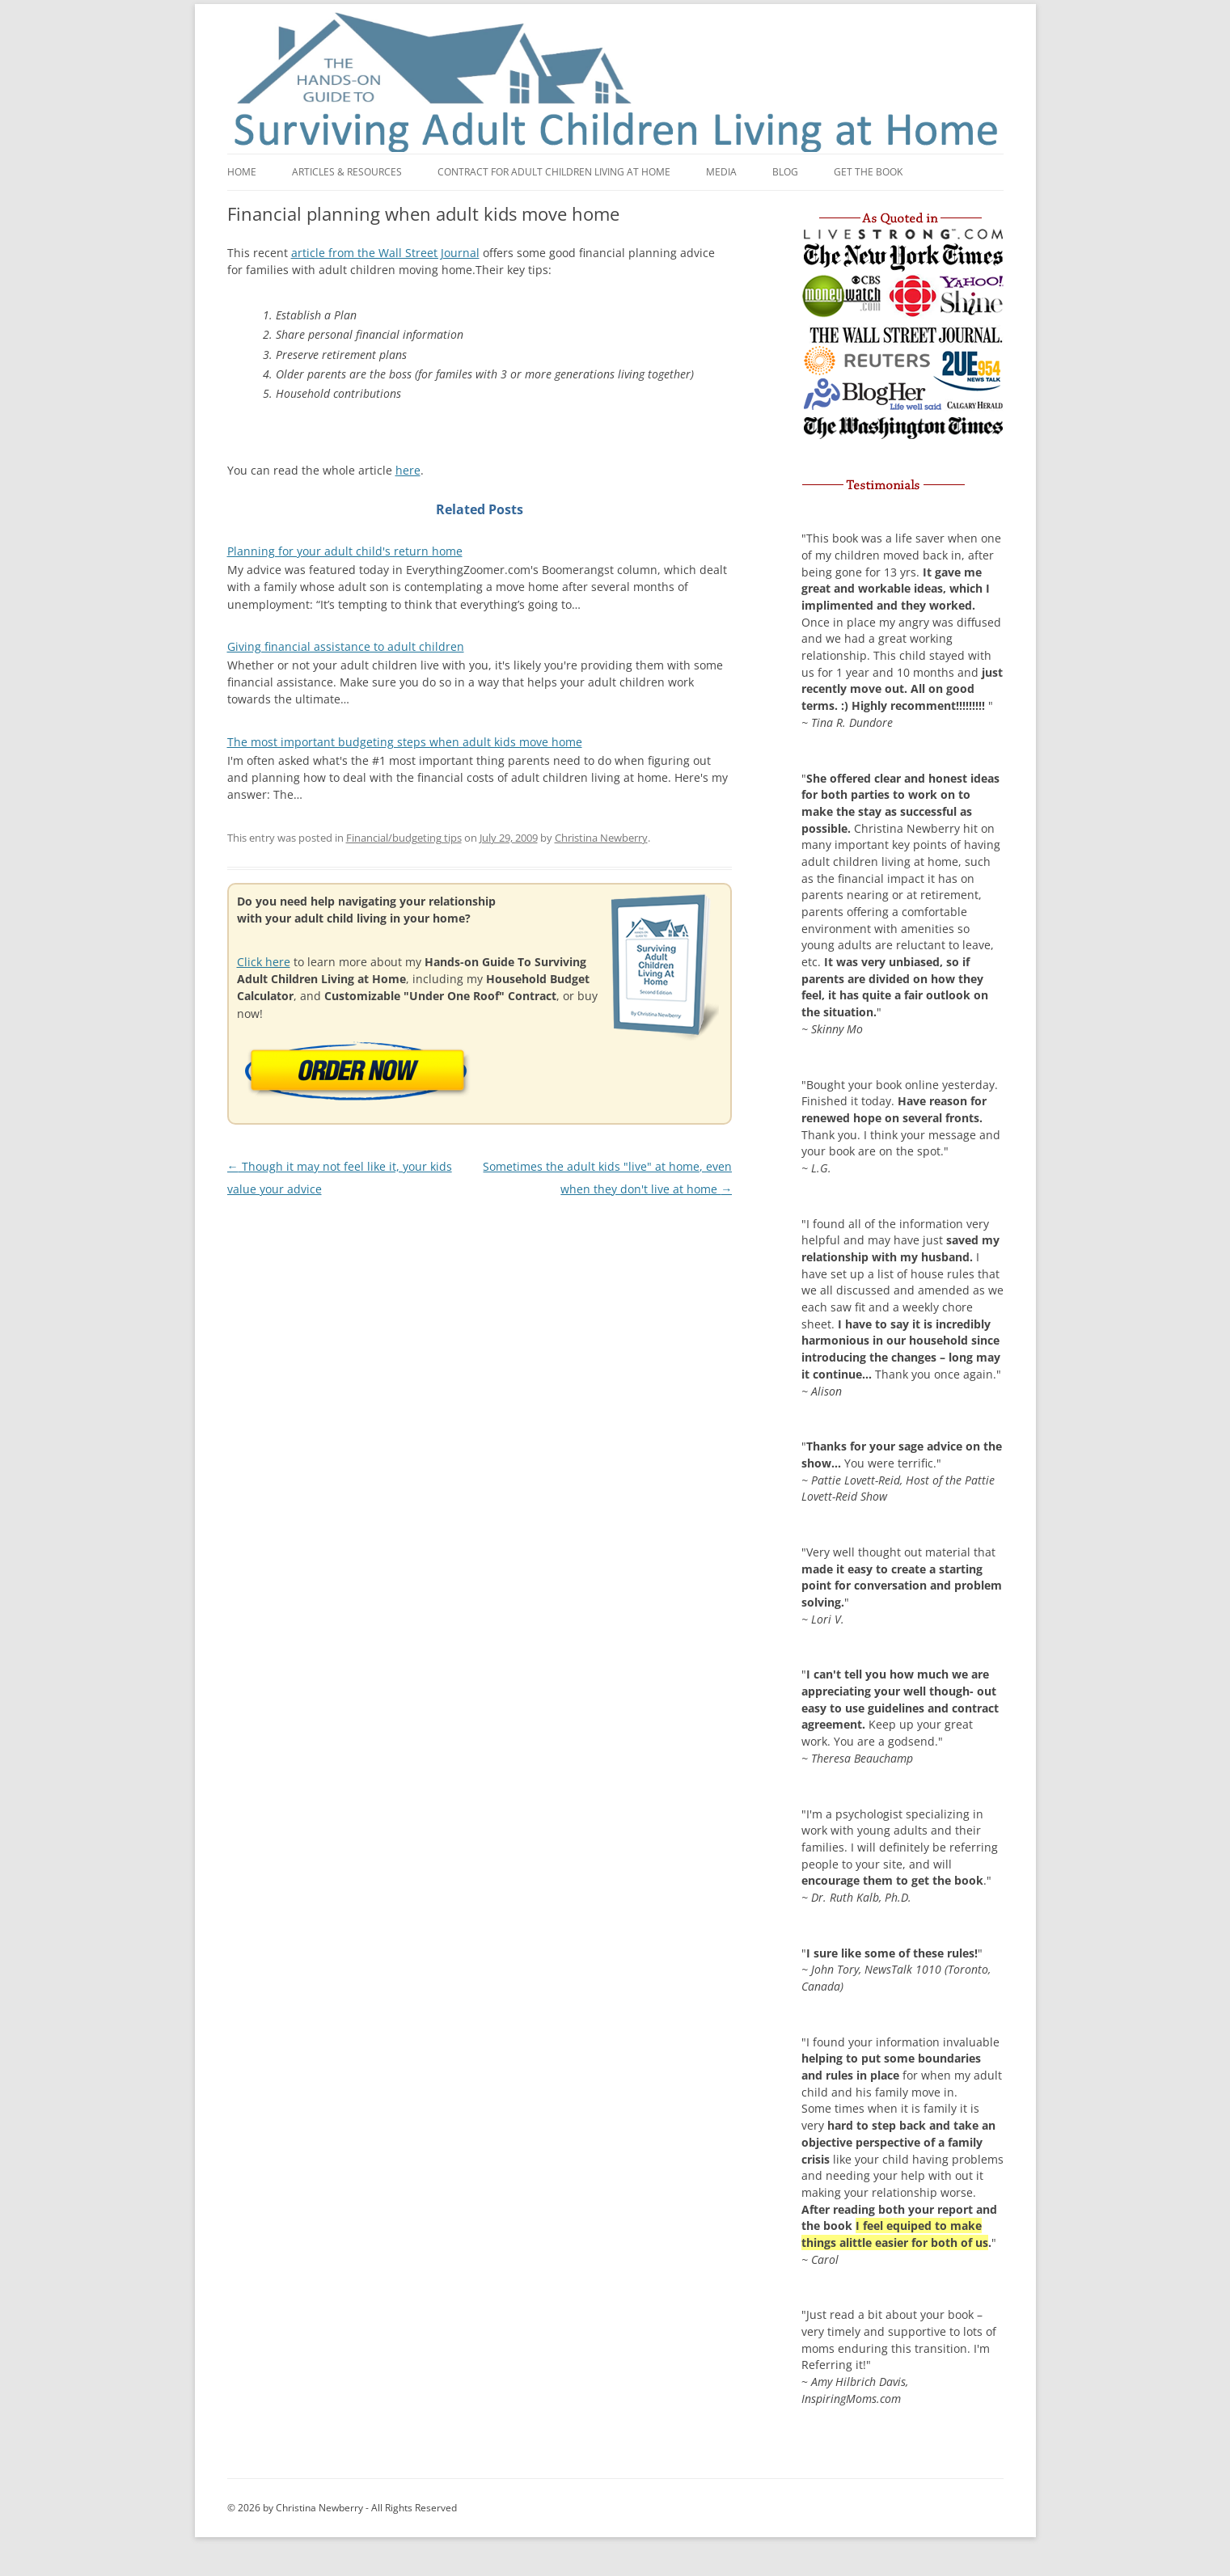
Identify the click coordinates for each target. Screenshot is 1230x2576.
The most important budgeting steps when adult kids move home (404, 742)
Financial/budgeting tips (404, 837)
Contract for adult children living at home (553, 172)
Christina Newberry (601, 837)
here (408, 470)
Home (241, 172)
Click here (263, 961)
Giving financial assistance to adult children (345, 646)
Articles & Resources (347, 172)
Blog (785, 172)
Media (721, 172)
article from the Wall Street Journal (385, 252)
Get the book (868, 172)
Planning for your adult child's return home (345, 551)
